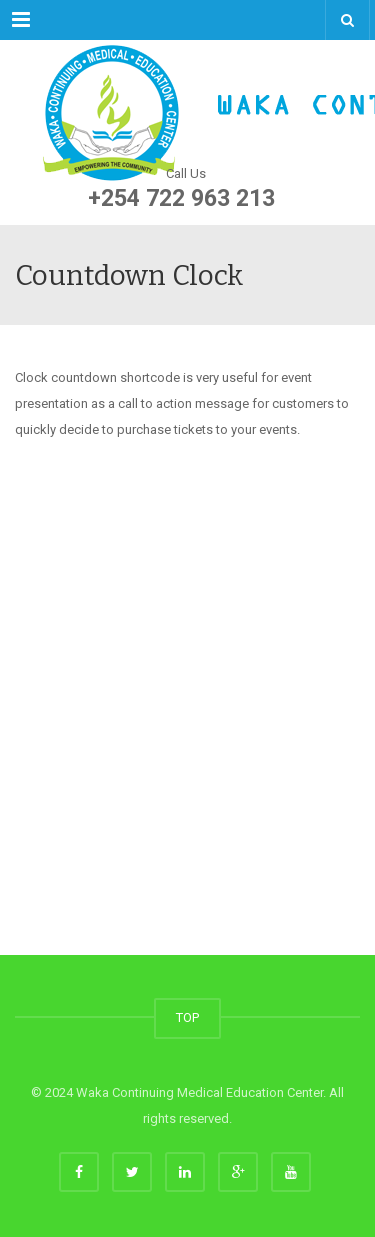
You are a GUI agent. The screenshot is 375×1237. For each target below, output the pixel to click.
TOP (187, 1017)
